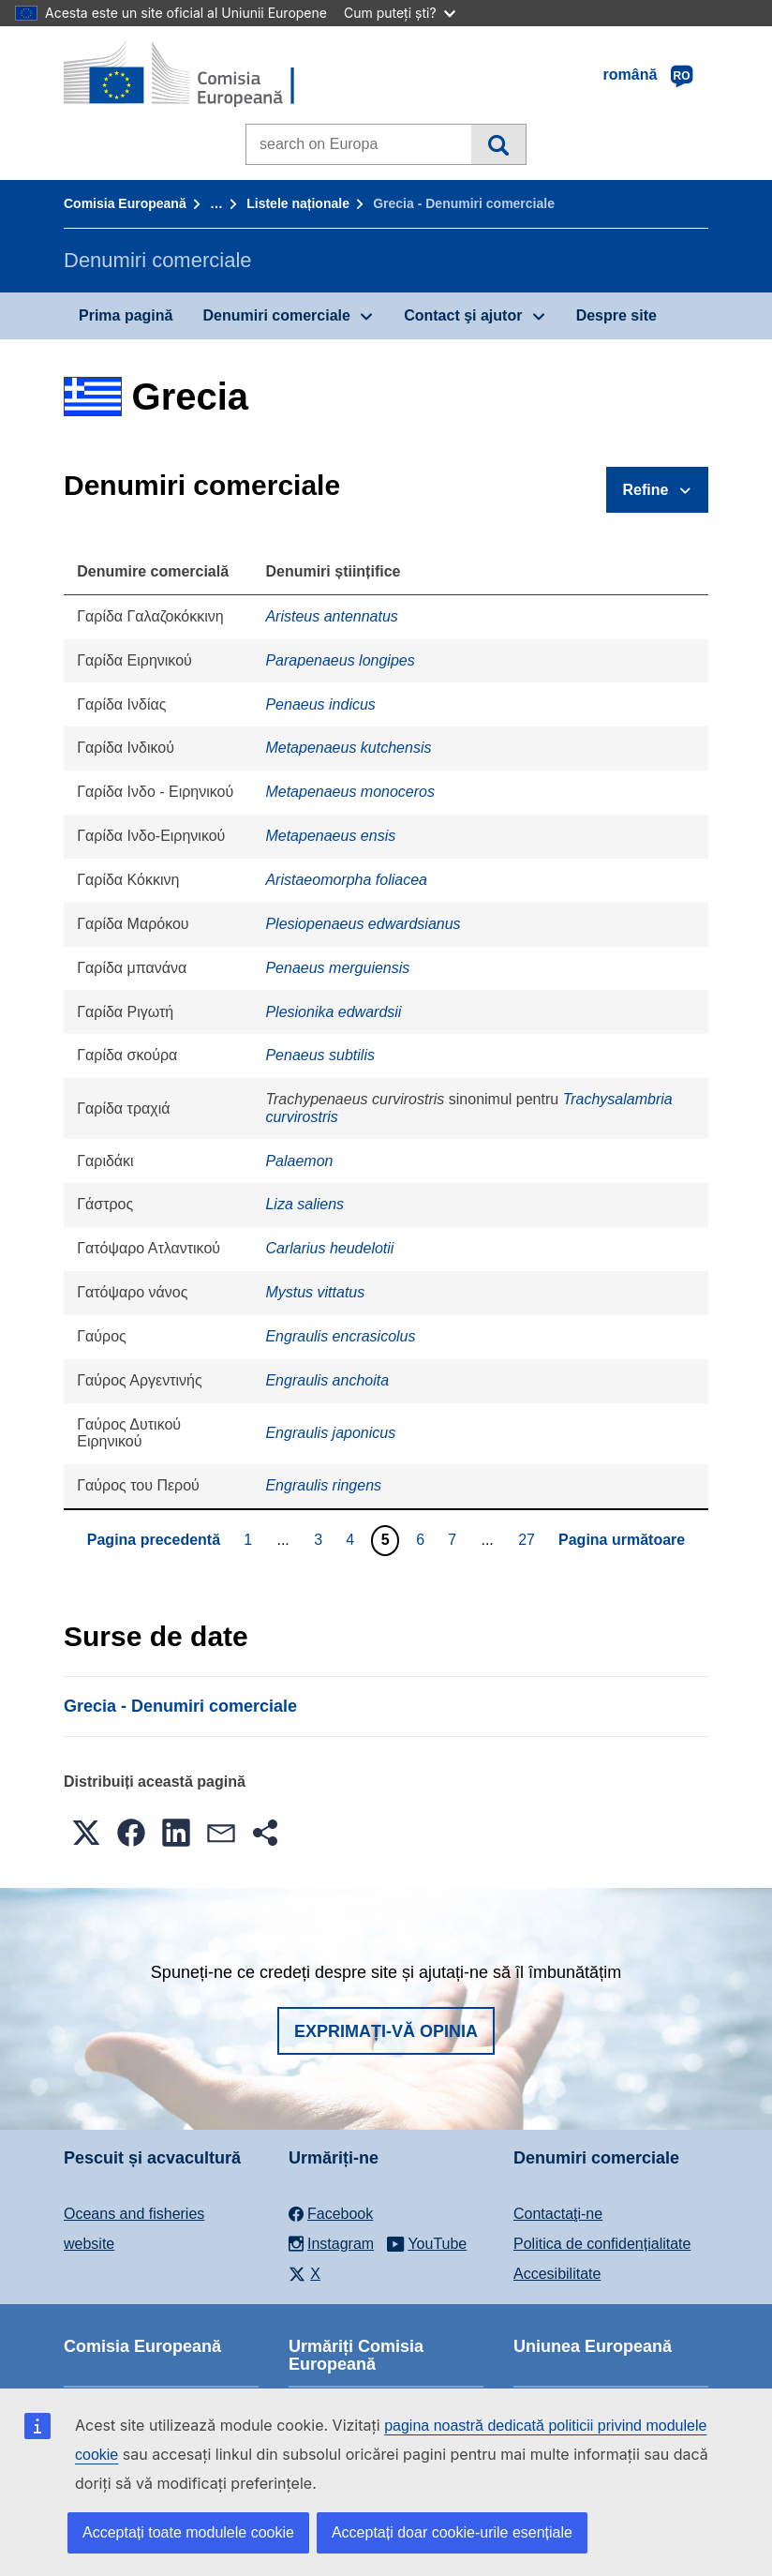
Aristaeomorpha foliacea (346, 880)
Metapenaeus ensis (330, 836)
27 (529, 1539)
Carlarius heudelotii (329, 1248)
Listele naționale (297, 203)
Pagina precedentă (153, 1540)
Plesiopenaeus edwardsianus (362, 924)
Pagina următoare (621, 1540)
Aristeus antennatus (331, 616)
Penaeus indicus (320, 704)
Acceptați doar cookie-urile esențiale (452, 2532)
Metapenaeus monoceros (350, 792)
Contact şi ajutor (463, 315)
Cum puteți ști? (399, 13)
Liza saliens (304, 1204)
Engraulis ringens (323, 1485)
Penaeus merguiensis (337, 968)
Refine (646, 490)
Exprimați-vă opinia (386, 2031)
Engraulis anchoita (327, 1380)
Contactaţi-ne (557, 2214)
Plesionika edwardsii (333, 1012)
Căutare (498, 144)
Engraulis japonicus (330, 1433)
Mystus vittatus (314, 1292)
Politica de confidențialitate (601, 2244)
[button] (86, 1832)
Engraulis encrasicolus (340, 1336)
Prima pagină (125, 315)
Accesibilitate (557, 2274)
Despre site (616, 315)
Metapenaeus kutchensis (348, 748)
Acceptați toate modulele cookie (188, 2532)
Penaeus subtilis (320, 1055)
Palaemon (299, 1161)
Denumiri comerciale (275, 315)
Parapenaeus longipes (339, 660)
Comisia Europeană (125, 203)
